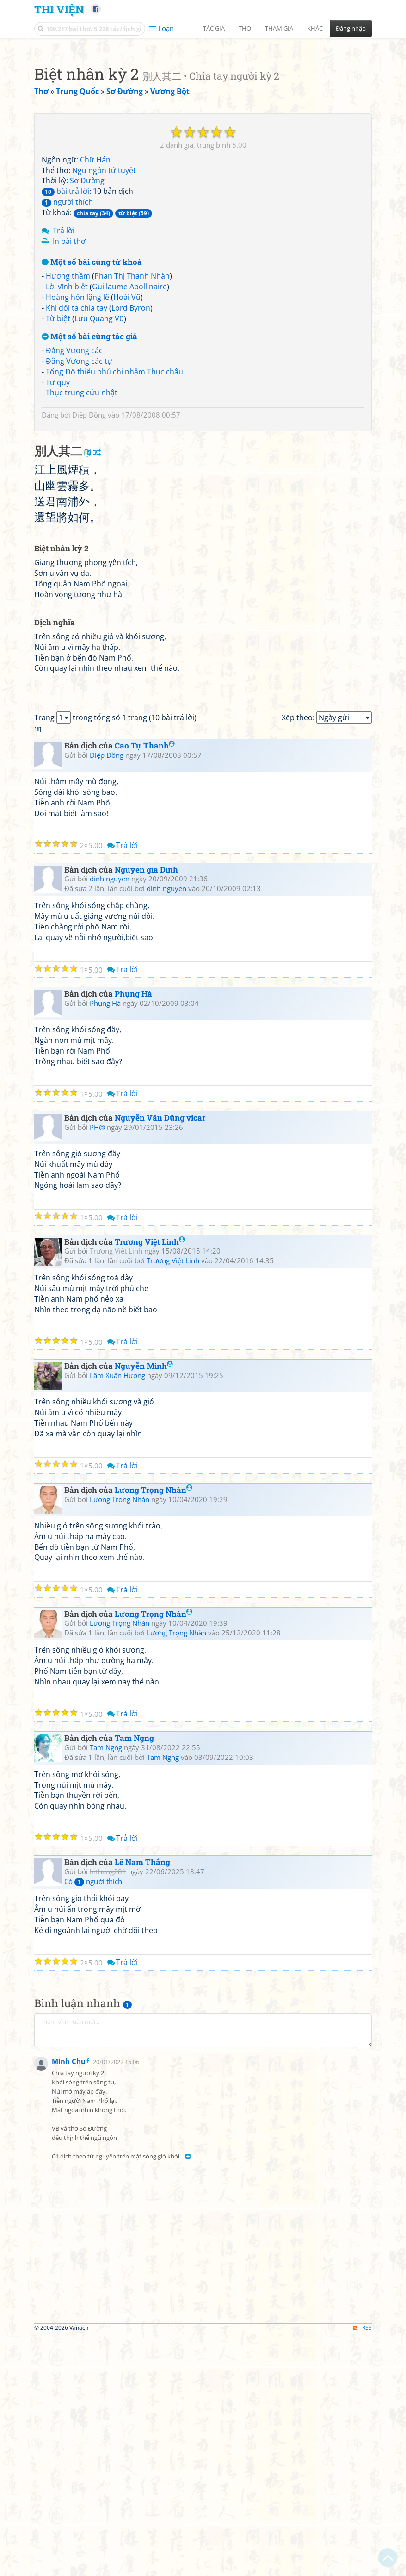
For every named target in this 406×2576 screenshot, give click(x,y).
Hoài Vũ (127, 427)
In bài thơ (69, 371)
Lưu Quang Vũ (99, 448)
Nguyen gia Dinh (146, 1258)
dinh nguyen (109, 1267)
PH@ (97, 1516)
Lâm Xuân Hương (117, 1764)
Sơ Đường (87, 310)
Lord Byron (130, 437)
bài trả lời (65, 321)
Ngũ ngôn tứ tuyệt (104, 300)
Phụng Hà (133, 1382)
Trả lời (63, 360)
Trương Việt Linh (150, 1630)
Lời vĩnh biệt (67, 416)
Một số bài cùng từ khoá (92, 391)
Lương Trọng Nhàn (153, 1878)
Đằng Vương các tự (79, 491)
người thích (67, 331)
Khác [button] (315, 28)
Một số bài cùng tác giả (89, 466)
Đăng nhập (351, 28)
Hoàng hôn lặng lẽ (77, 427)
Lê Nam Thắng (142, 2250)
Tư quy (58, 512)
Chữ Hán (95, 289)
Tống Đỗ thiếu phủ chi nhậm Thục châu (114, 501)
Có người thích (93, 2270)
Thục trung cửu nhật (81, 522)
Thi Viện (59, 9)
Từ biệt (58, 448)
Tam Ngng (134, 2126)
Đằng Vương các (74, 480)
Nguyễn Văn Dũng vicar (160, 1506)
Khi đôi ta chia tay (76, 437)
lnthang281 (108, 2260)
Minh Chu (69, 2546)
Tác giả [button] (214, 28)
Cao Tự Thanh (145, 1134)
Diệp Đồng (89, 544)
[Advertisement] (203, 109)
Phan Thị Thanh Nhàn (132, 405)
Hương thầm (68, 405)
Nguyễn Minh (144, 1754)
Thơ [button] (245, 28)
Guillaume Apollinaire (129, 416)
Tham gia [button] (279, 28)
